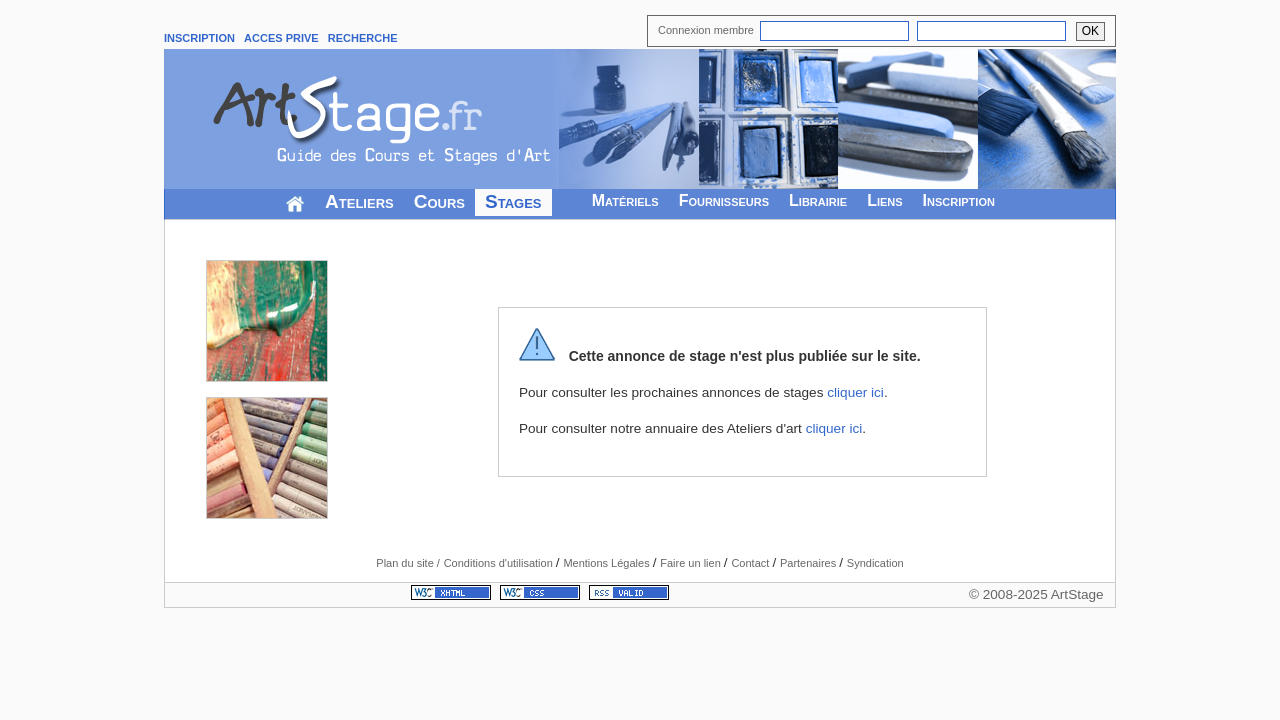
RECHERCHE (363, 38)
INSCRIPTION (199, 38)
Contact (751, 563)
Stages (513, 201)
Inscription (959, 200)
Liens (884, 200)
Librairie (818, 200)
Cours (439, 201)
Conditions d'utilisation (500, 563)
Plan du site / (408, 563)
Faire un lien (692, 563)
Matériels (625, 200)
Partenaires (809, 563)
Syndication (875, 563)
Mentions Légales (607, 563)
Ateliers (359, 201)
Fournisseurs (724, 200)
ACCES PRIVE (281, 38)
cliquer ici (855, 392)
